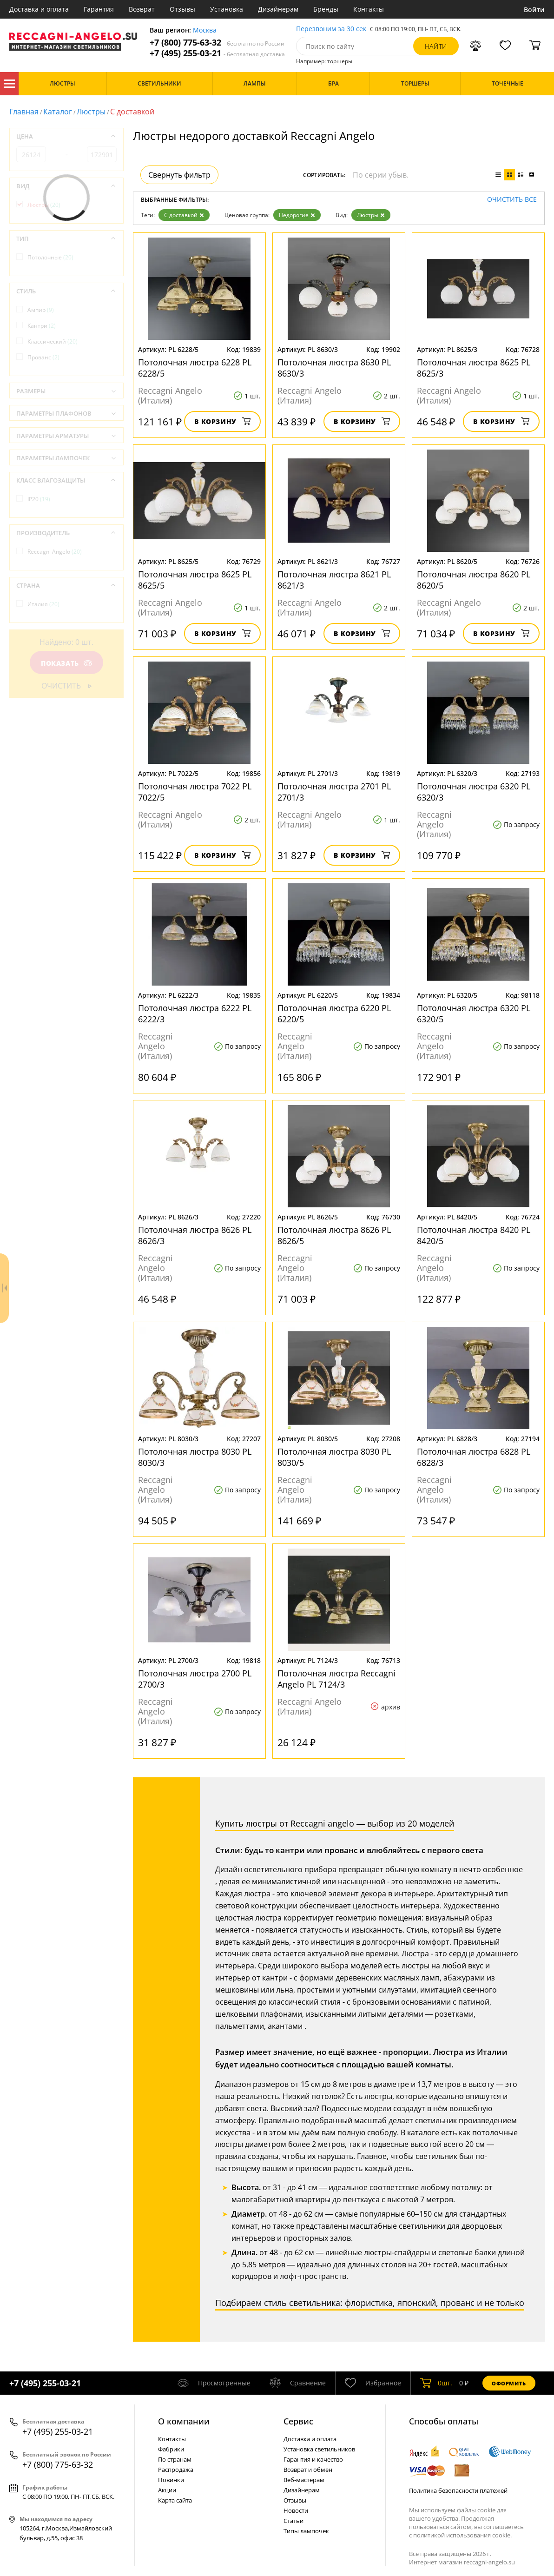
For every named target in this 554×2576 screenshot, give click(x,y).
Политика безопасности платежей (458, 2490)
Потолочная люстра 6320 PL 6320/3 (473, 792)
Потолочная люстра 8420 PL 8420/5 (473, 1235)
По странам (174, 2459)
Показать (66, 663)
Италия (43, 604)
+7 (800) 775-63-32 (217, 42)
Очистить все (512, 200)
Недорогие (297, 215)
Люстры (91, 111)
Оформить (509, 2383)
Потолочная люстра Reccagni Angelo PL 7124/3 (336, 1679)
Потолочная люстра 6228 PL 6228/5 (194, 368)
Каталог (9, 83)
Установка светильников (319, 2449)
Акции (167, 2490)
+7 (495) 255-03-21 (217, 53)
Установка (226, 9)
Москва (205, 30)
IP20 (38, 499)
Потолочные (50, 257)
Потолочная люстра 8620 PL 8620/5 (473, 580)
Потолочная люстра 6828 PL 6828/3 (473, 1457)
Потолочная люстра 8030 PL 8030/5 (334, 1457)
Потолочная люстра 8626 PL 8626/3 (194, 1235)
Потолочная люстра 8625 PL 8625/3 (473, 368)
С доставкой (184, 215)
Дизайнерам (278, 9)
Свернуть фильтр (179, 175)
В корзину (222, 421)
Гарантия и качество (313, 2459)
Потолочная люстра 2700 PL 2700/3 (194, 1679)
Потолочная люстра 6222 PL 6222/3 (194, 1013)
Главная (24, 111)
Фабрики (171, 2449)
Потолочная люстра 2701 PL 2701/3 (334, 792)
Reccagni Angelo (54, 552)
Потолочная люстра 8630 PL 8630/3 (334, 368)
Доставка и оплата (39, 9)
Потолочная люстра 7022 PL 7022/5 (194, 792)
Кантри (41, 326)
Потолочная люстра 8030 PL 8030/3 (194, 1457)
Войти (534, 9)
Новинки (171, 2480)
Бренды (325, 9)
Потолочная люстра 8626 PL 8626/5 (334, 1235)
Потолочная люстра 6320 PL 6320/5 (473, 1013)
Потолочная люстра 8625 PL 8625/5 (194, 580)
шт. (436, 2383)
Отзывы (182, 9)
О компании (184, 2421)
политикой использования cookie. (462, 2535)
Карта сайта (175, 2500)
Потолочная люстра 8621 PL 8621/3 (334, 580)
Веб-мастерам (304, 2480)
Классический (52, 341)
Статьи (293, 2520)
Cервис (298, 2421)
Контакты (368, 9)
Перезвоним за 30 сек (331, 29)
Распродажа (175, 2469)
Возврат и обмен (308, 2469)
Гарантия (99, 9)
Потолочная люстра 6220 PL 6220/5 (334, 1013)
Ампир (40, 310)
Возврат (142, 9)
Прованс (43, 357)
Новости (296, 2510)
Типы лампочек (306, 2531)
